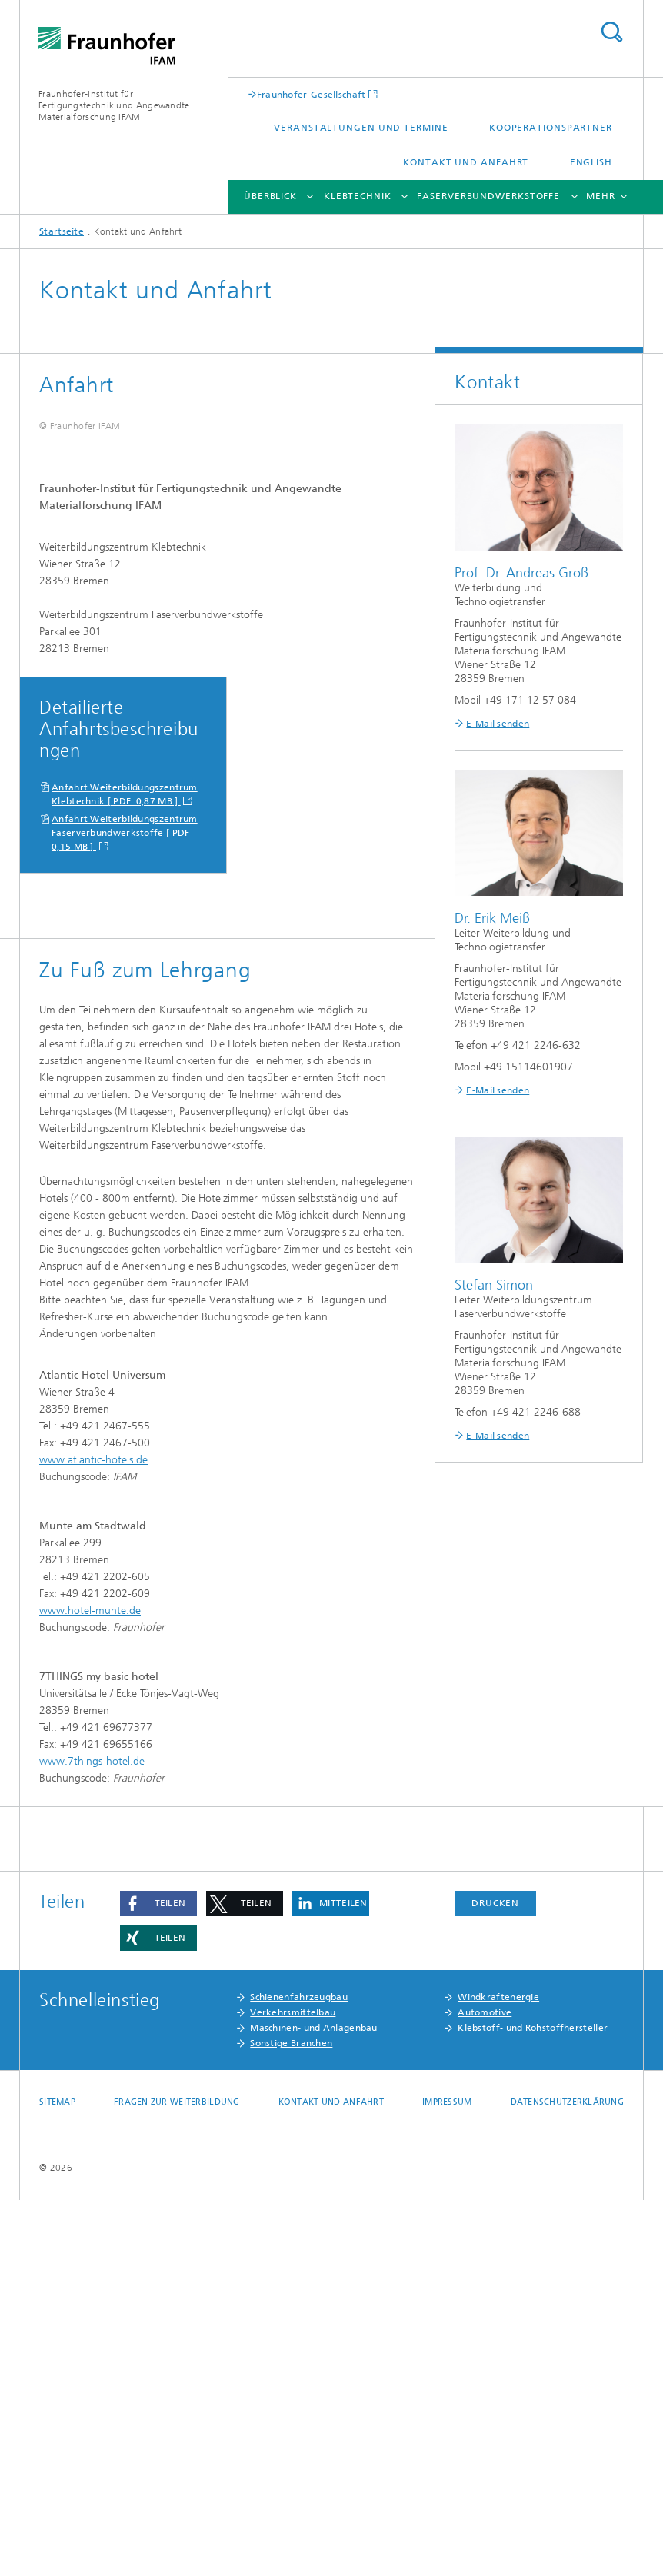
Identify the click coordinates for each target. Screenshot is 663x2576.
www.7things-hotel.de (92, 2137)
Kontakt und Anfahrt (465, 162)
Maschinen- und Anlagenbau (314, 2403)
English (591, 162)
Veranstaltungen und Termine (361, 127)
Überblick (270, 196)
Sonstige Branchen (291, 2419)
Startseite (61, 231)
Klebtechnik (357, 196)
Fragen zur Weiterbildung (177, 2478)
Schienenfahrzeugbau (299, 2373)
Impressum (446, 2478)
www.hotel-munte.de (90, 1986)
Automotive (484, 2388)
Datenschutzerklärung (568, 2478)
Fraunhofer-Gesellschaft (311, 94)
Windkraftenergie (498, 2373)
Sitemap (57, 2478)
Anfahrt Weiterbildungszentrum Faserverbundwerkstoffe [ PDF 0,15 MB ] (125, 1209)
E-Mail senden (497, 723)
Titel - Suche (611, 32)
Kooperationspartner (550, 127)
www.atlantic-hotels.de (93, 1835)
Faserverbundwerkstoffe (488, 196)
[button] (158, 2279)
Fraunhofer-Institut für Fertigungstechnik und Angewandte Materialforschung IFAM (114, 105)
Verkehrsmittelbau (292, 2388)
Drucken (495, 2279)
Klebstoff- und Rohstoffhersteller (533, 2403)
